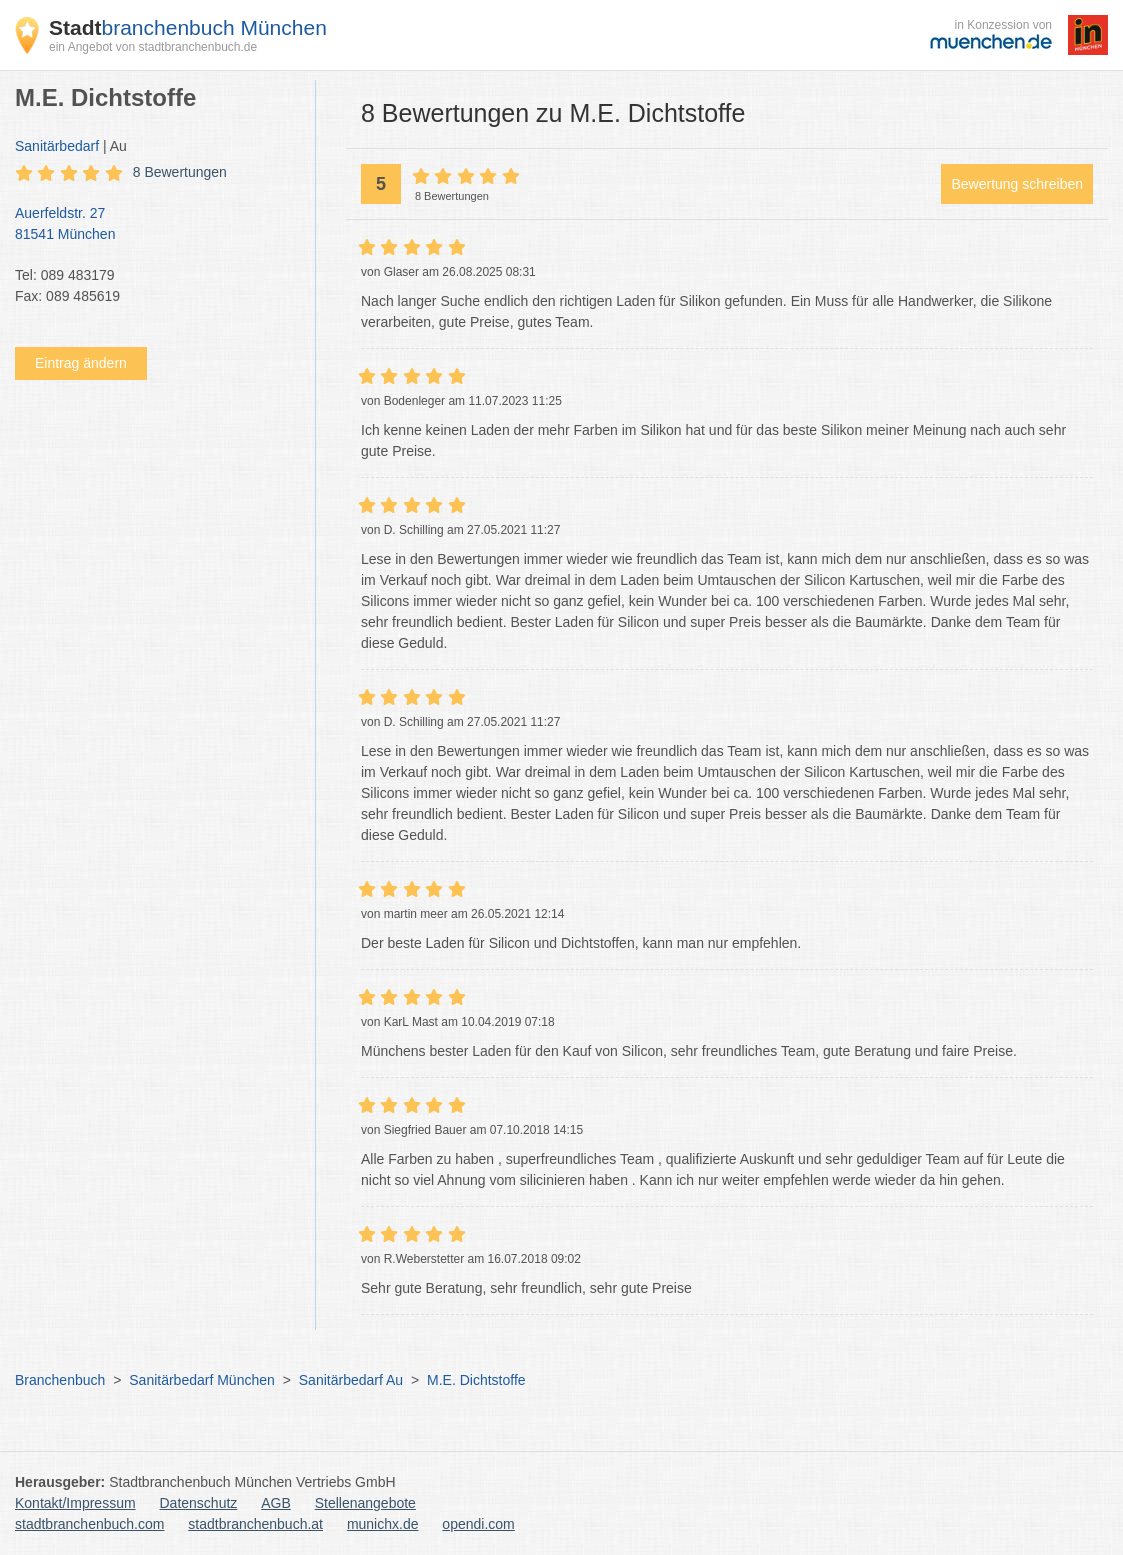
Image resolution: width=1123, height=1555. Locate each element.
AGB (276, 1503)
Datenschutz (199, 1503)
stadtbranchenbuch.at (255, 1524)
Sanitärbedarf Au (351, 1380)
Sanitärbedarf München (202, 1380)
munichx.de (383, 1524)
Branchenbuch (60, 1380)
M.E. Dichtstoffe (476, 1380)
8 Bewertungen (180, 172)
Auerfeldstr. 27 (155, 225)
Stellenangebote (365, 1503)
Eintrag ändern (81, 363)
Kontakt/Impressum (75, 1503)
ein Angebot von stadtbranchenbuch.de (153, 47)
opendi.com (478, 1524)
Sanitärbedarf (57, 146)
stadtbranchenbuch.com (89, 1524)
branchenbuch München (188, 27)
